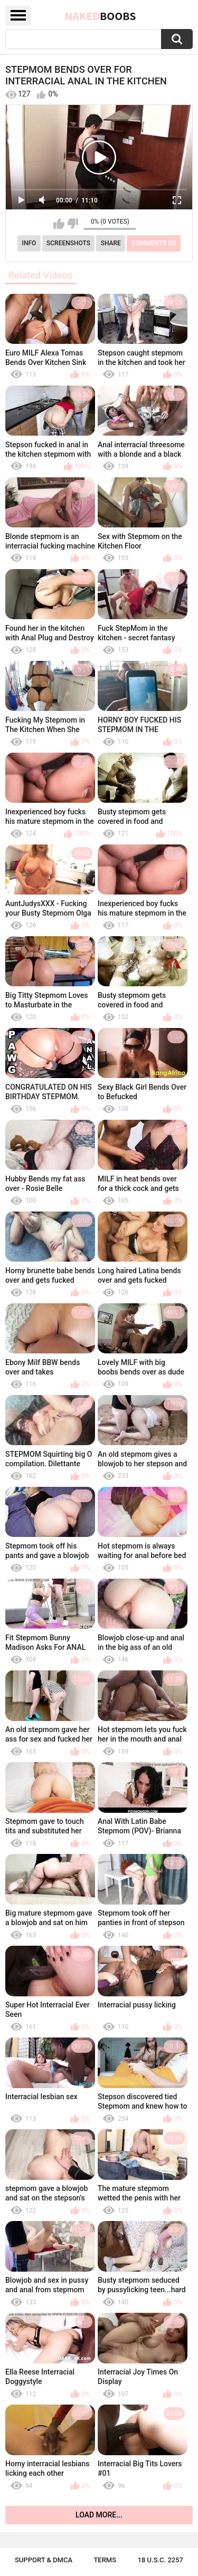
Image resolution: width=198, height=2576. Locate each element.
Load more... (99, 2515)
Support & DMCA (43, 2560)
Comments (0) (153, 243)
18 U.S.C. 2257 (161, 2560)
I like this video (58, 223)
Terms (104, 2560)
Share (111, 243)
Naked (100, 15)
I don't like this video (72, 223)
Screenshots (68, 243)
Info (29, 243)
